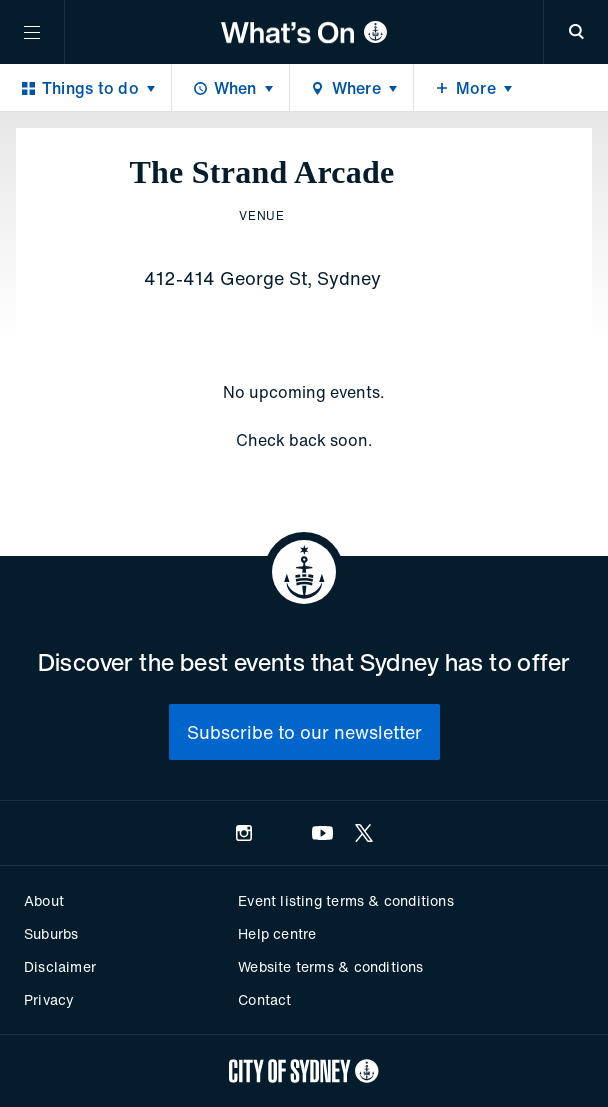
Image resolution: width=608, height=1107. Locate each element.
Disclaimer (60, 966)
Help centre (277, 933)
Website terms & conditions (330, 966)
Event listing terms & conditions (345, 900)
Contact (264, 999)
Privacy (49, 999)
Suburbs (51, 933)
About (44, 900)
